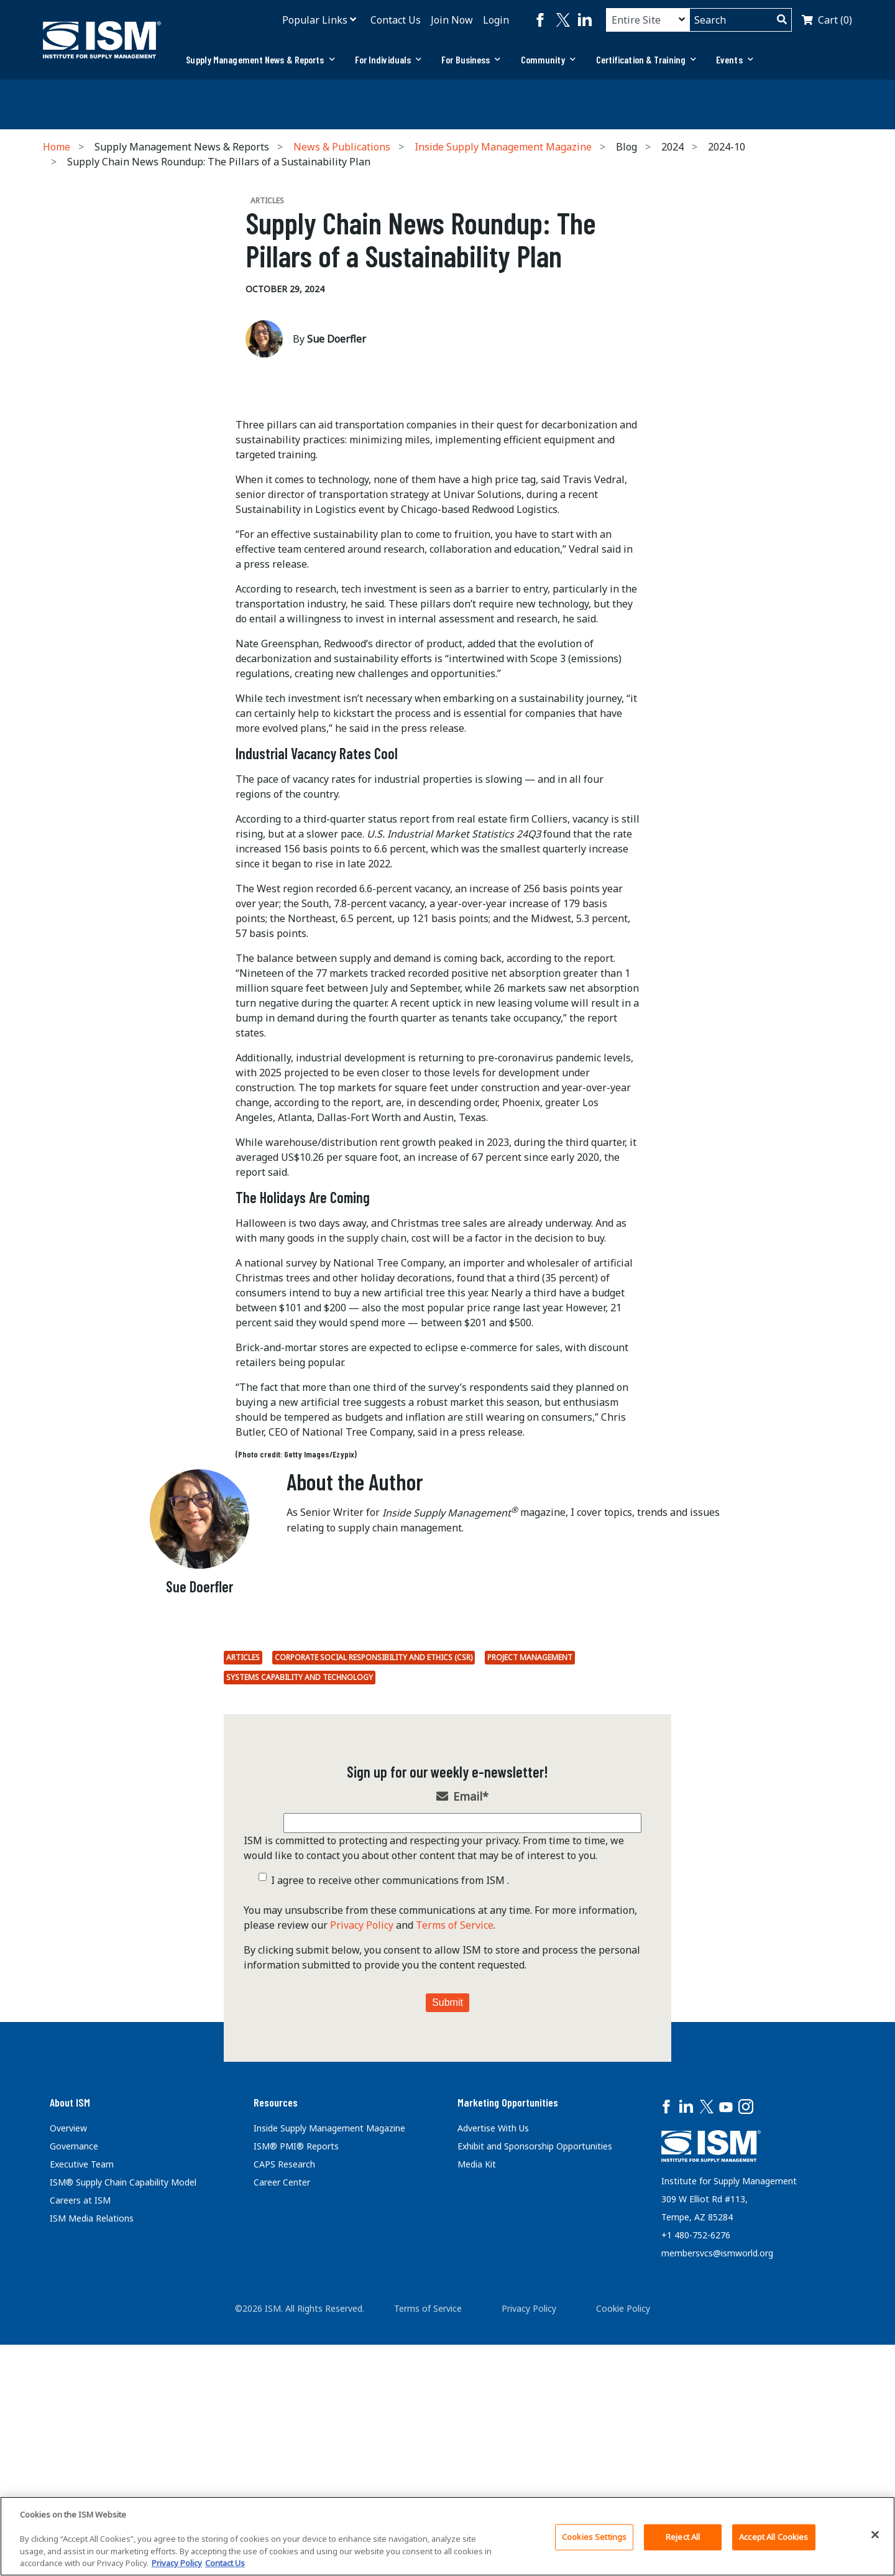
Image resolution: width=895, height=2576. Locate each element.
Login (496, 20)
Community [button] (548, 59)
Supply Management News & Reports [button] (260, 59)
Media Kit (476, 2412)
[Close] (875, 2535)
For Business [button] (470, 59)
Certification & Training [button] (646, 59)
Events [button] (734, 59)
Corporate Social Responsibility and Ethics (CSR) (373, 1905)
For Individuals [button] (388, 59)
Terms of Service (454, 2173)
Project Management (529, 1905)
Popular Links (314, 20)
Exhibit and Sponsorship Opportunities (534, 2394)
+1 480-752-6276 (695, 2483)
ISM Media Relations (92, 2466)
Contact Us (395, 20)
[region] (447, 2536)
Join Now (452, 20)
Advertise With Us (493, 2376)
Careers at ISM (80, 2448)
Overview (68, 2376)
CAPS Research (284, 2412)
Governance (74, 2394)
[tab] (260, 60)
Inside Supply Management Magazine (503, 147)
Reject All (683, 2536)
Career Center (282, 2430)
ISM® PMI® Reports (296, 2394)
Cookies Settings (594, 2536)
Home (56, 147)
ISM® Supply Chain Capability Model (123, 2430)
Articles (243, 1905)
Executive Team (82, 2412)
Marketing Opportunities (507, 2350)
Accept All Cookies (773, 2536)
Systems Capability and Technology (299, 1925)
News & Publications (341, 147)
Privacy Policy (361, 2173)
